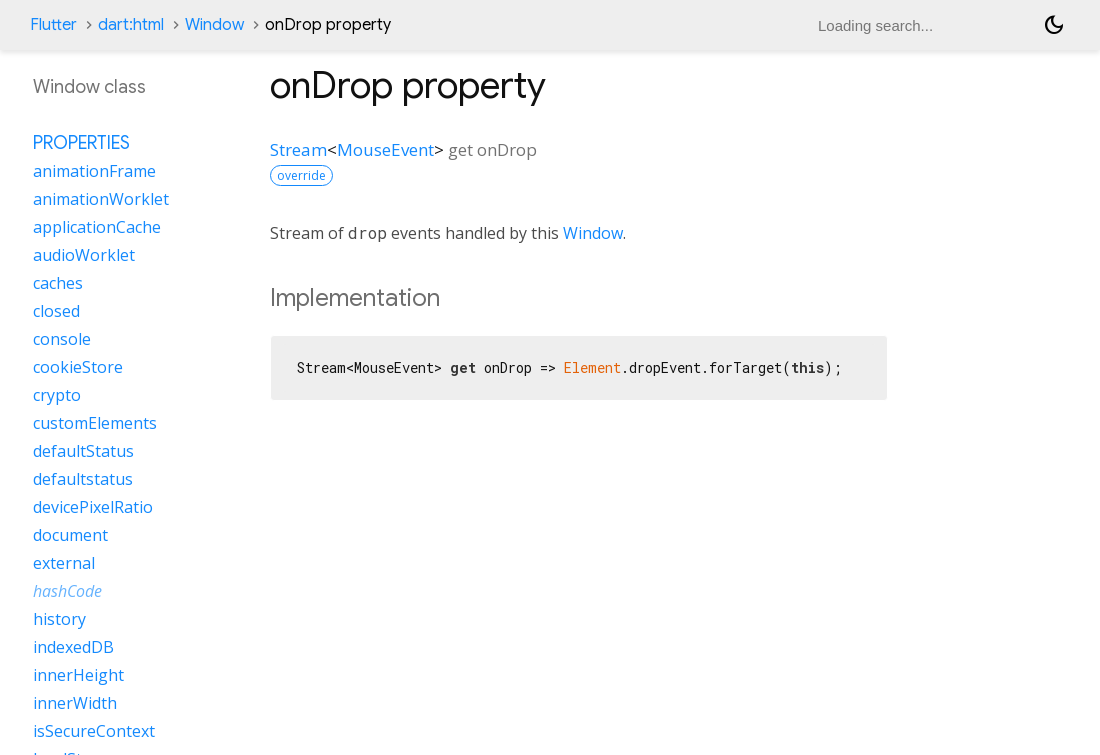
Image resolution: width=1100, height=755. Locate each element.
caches (58, 283)
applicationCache (97, 227)
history (59, 619)
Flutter (53, 25)
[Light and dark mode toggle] (1054, 25)
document (70, 535)
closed (56, 311)
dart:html (131, 25)
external (64, 563)
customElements (95, 423)
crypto (57, 395)
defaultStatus (83, 451)
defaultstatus (83, 479)
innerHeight (78, 675)
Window (214, 25)
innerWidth (75, 703)
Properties (81, 143)
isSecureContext (94, 731)
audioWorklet (84, 255)
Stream (298, 149)
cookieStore (78, 367)
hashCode (67, 591)
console (62, 339)
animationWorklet (101, 199)
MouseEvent (385, 149)
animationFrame (94, 171)
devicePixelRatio (93, 507)
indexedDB (73, 647)
